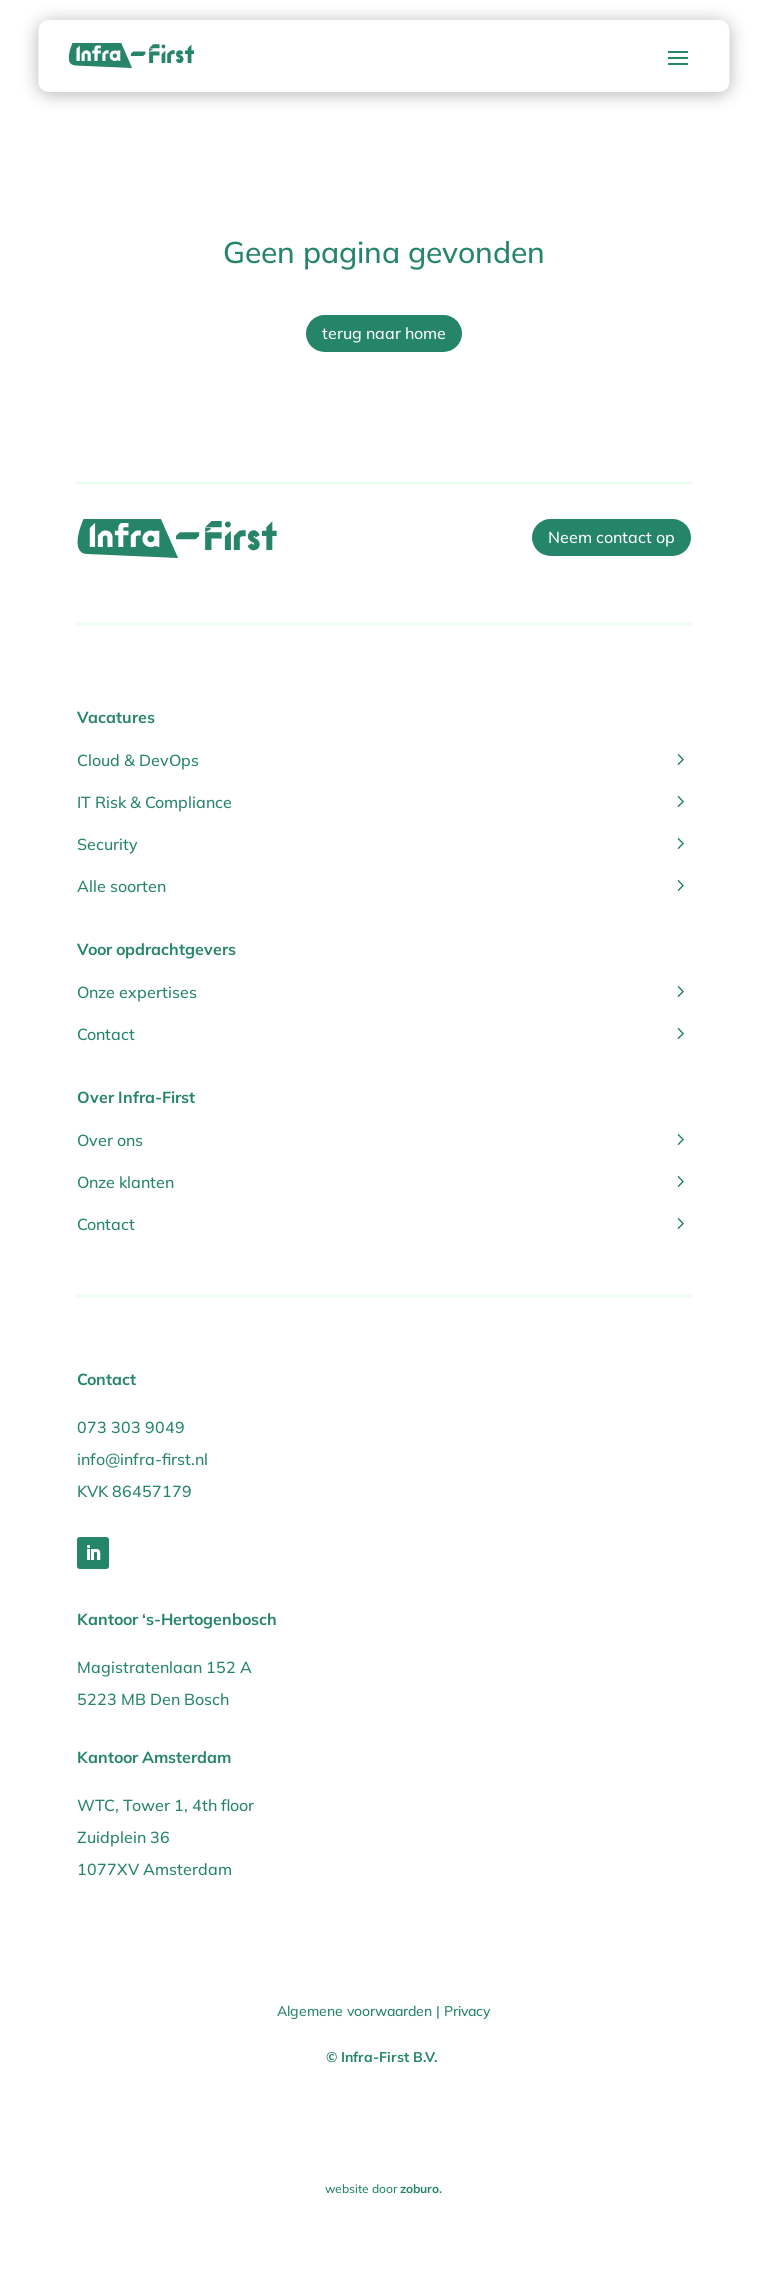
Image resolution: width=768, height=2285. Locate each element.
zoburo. (421, 2188)
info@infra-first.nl (142, 1459)
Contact (384, 1034)
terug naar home (384, 333)
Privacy (467, 2011)
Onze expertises (384, 992)
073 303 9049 (131, 1427)
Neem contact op (611, 537)
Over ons (384, 1140)
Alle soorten (384, 886)
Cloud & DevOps (384, 760)
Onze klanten (384, 1182)
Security (384, 844)
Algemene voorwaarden (354, 2011)
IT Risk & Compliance (384, 802)
